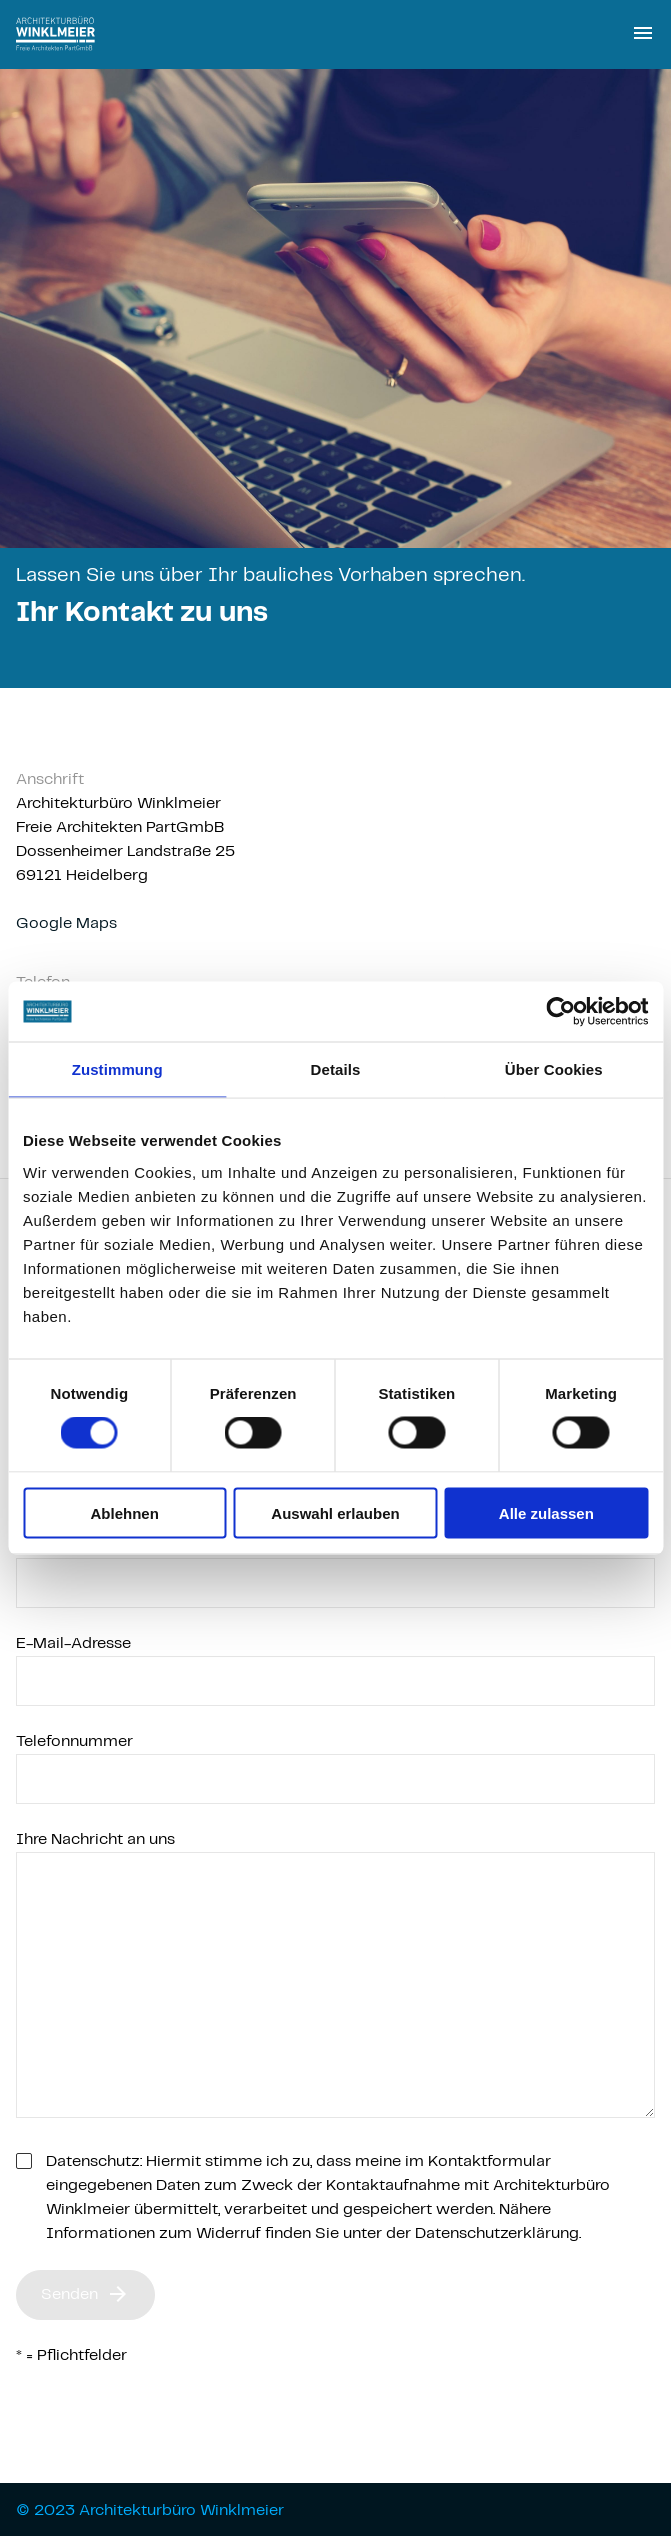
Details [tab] (336, 1069)
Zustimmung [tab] (117, 1069)
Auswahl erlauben (335, 1512)
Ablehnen (125, 1512)
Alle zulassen (546, 1512)
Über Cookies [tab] (554, 1069)
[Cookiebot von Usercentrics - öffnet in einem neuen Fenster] (560, 1012)
